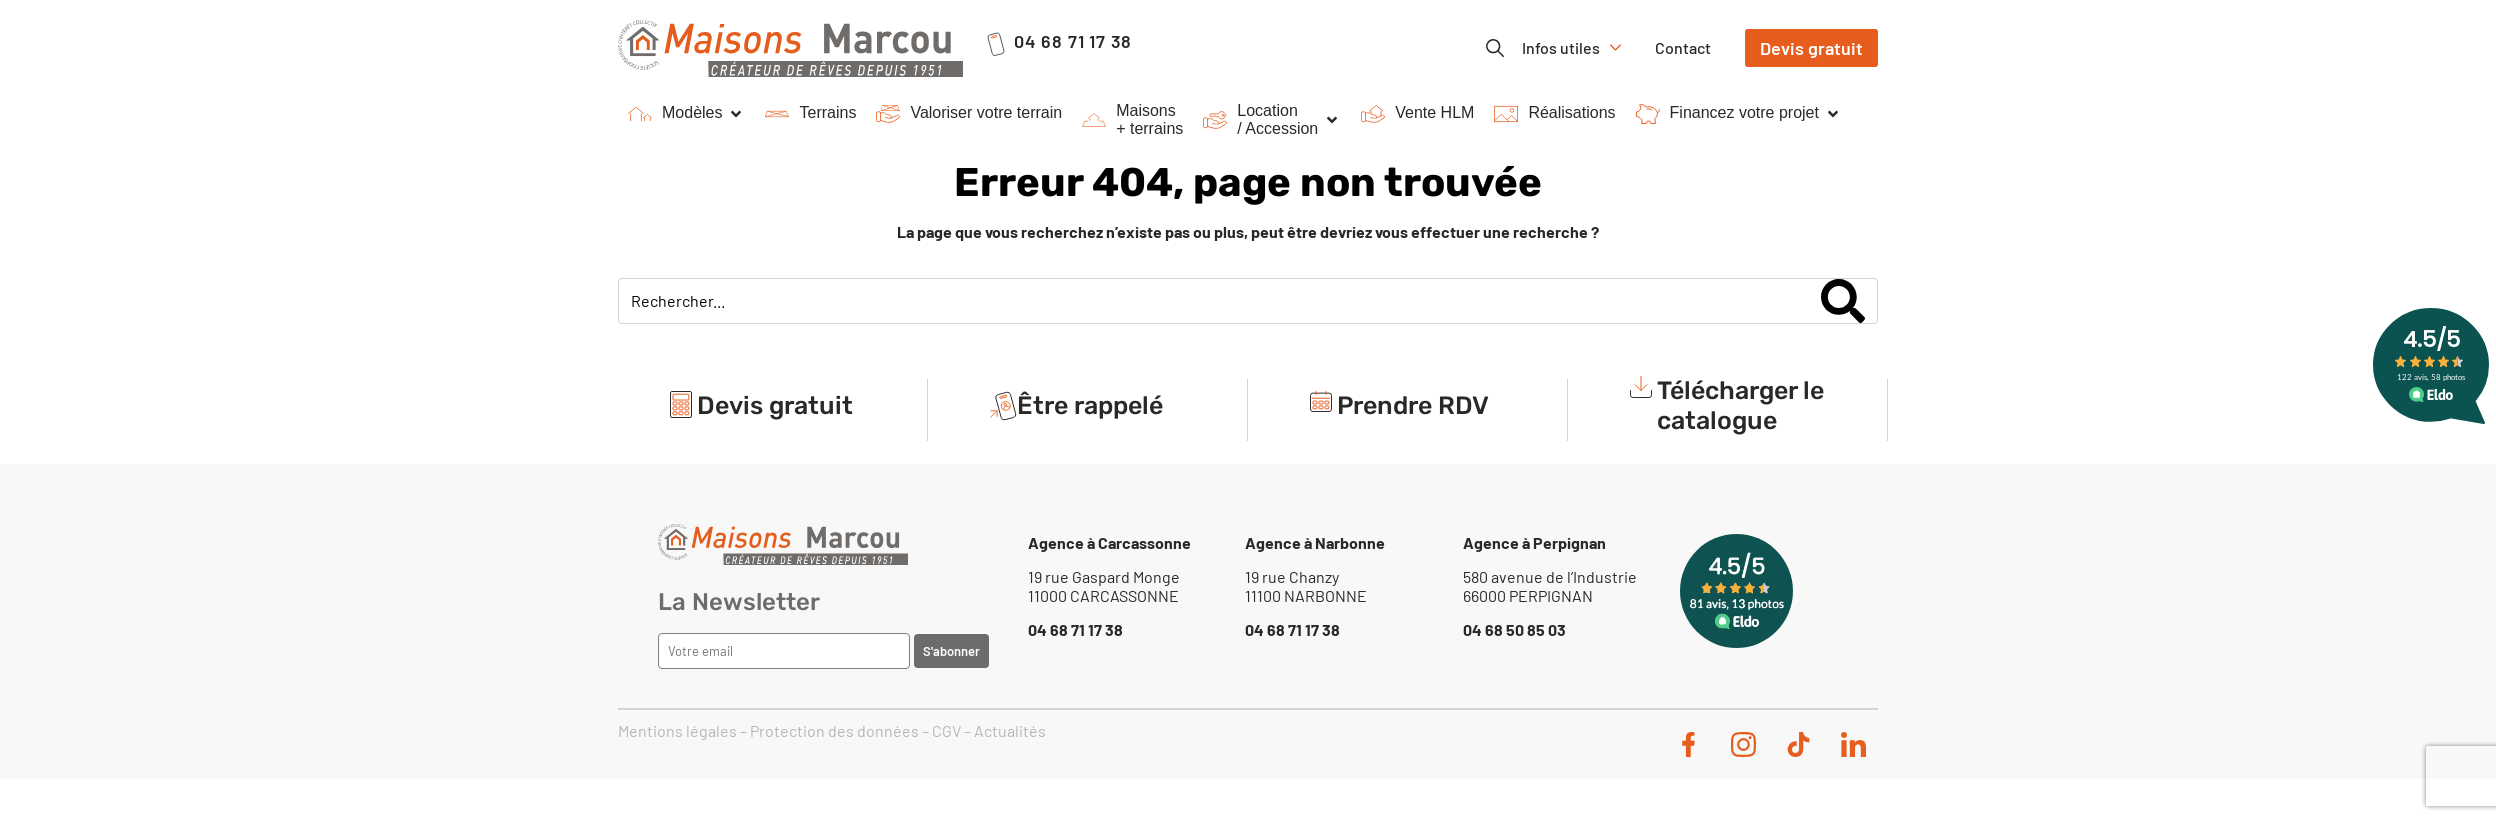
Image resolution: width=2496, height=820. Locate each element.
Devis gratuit (775, 405)
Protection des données (834, 730)
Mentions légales (677, 730)
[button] (686, 114)
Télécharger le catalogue (1740, 405)
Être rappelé (1090, 405)
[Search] (1843, 301)
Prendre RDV (1413, 405)
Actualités (1010, 730)
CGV (946, 730)
